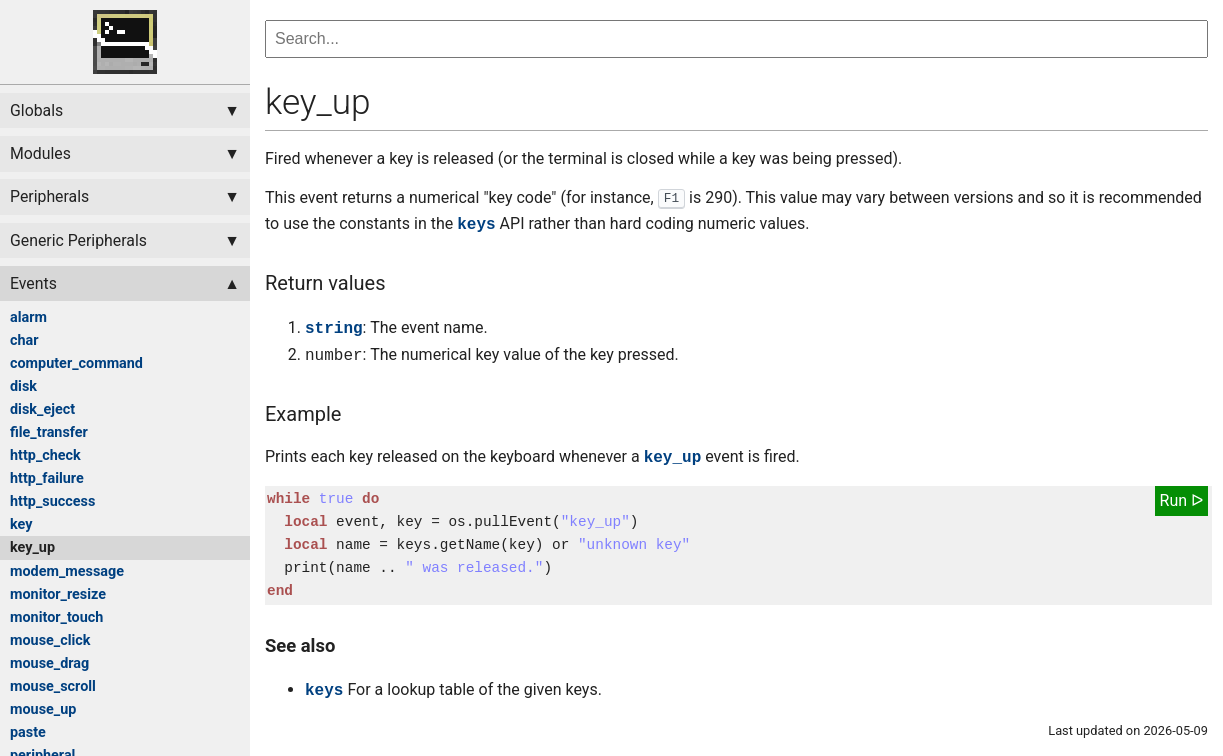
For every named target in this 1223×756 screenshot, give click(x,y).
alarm (28, 317)
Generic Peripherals (78, 240)
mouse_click (50, 640)
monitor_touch (56, 617)
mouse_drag (49, 663)
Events (33, 283)
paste (28, 732)
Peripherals (49, 196)
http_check (45, 455)
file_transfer (49, 432)
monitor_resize (58, 594)
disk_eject (42, 409)
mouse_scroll (53, 686)
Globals (36, 110)
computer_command (76, 363)
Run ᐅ (1181, 500)
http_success (52, 501)
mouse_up (43, 709)
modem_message (67, 571)
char (24, 340)
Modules (40, 153)
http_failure (47, 478)
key (21, 524)
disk (23, 386)
